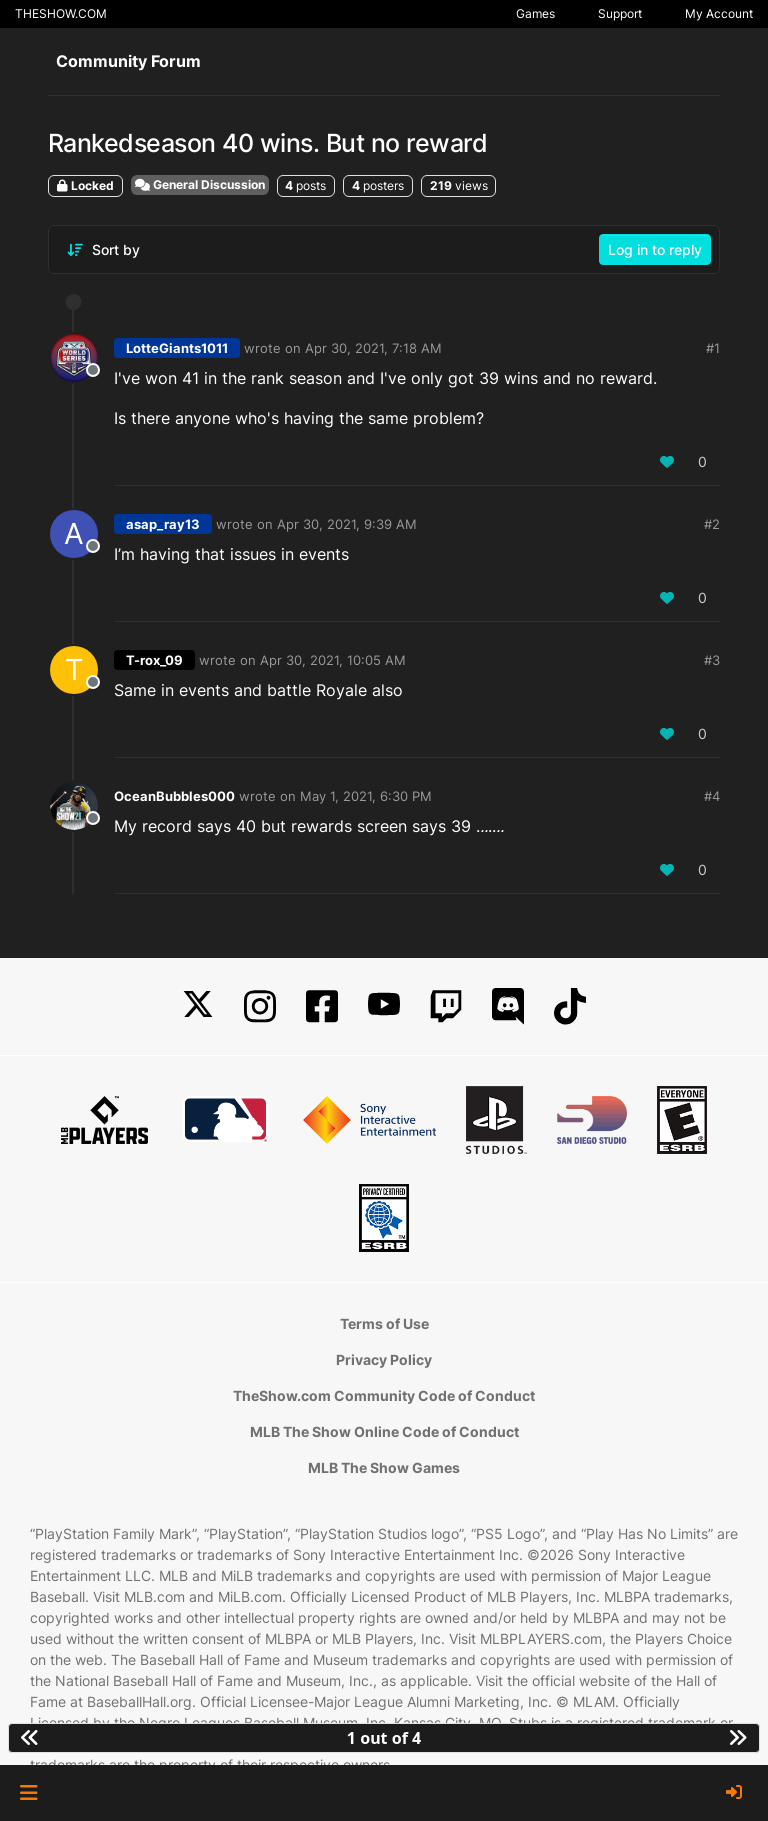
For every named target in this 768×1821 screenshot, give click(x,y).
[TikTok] (570, 1006)
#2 (712, 524)
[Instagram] (260, 1006)
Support (620, 13)
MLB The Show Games (384, 1467)
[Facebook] (322, 1006)
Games (535, 13)
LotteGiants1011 (177, 348)
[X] (198, 1006)
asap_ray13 (163, 524)
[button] (28, 1793)
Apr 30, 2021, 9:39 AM (347, 524)
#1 (713, 348)
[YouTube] (384, 1006)
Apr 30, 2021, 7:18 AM (373, 348)
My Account (719, 13)
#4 (712, 796)
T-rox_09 (154, 660)
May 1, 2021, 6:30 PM (366, 796)
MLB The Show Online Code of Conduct (384, 1431)
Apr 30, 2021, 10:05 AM (333, 660)
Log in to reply (655, 249)
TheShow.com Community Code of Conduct (384, 1395)
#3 (712, 660)
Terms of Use (384, 1323)
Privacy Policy (384, 1359)
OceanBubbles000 (174, 796)
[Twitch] (446, 1006)
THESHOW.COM (61, 13)
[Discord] (508, 1006)
